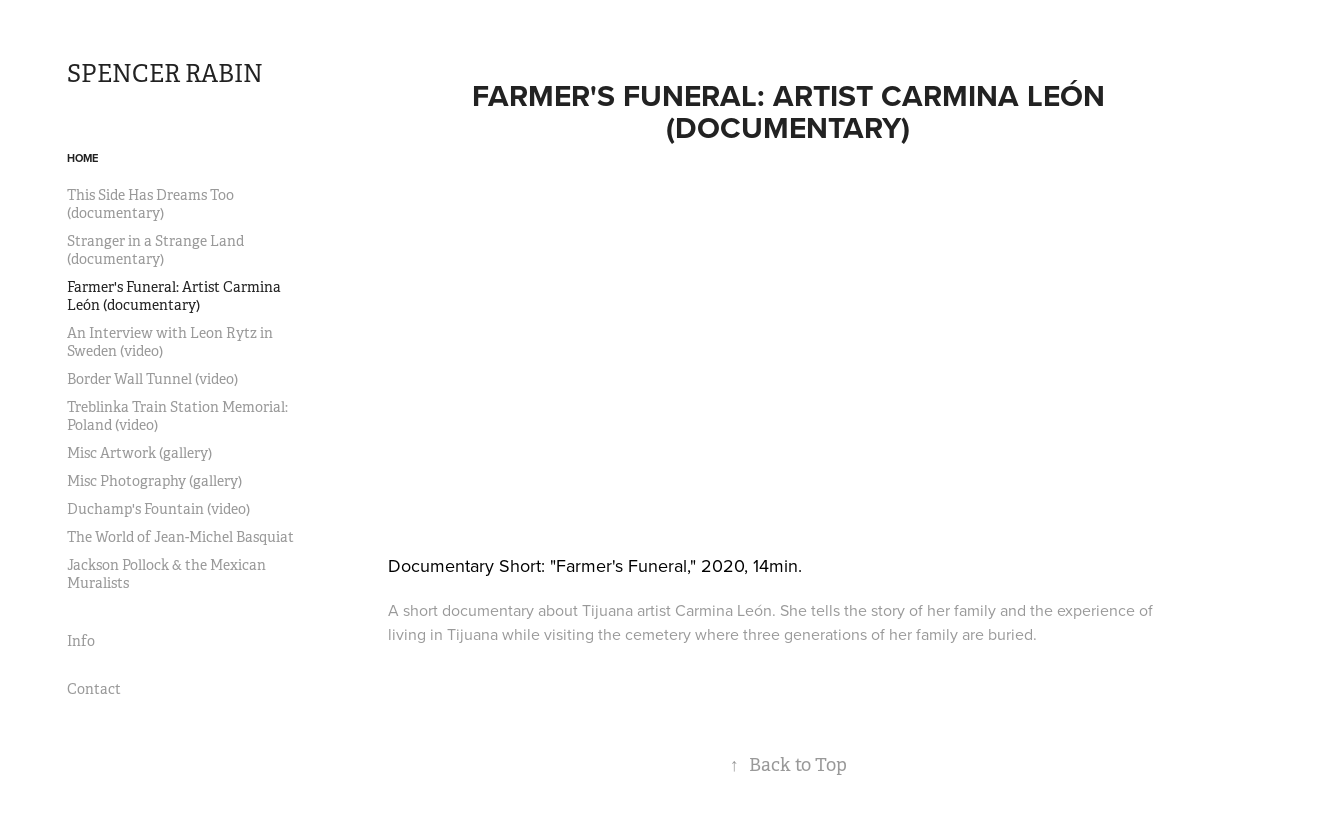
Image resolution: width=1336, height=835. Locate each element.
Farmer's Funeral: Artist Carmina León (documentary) (174, 296)
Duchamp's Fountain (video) (158, 509)
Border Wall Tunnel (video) (152, 379)
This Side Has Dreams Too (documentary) (150, 204)
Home (82, 158)
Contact (94, 689)
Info (81, 641)
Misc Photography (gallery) (154, 481)
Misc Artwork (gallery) (139, 453)
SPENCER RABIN (165, 74)
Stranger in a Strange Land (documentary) (155, 250)
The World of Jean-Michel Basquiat (180, 537)
